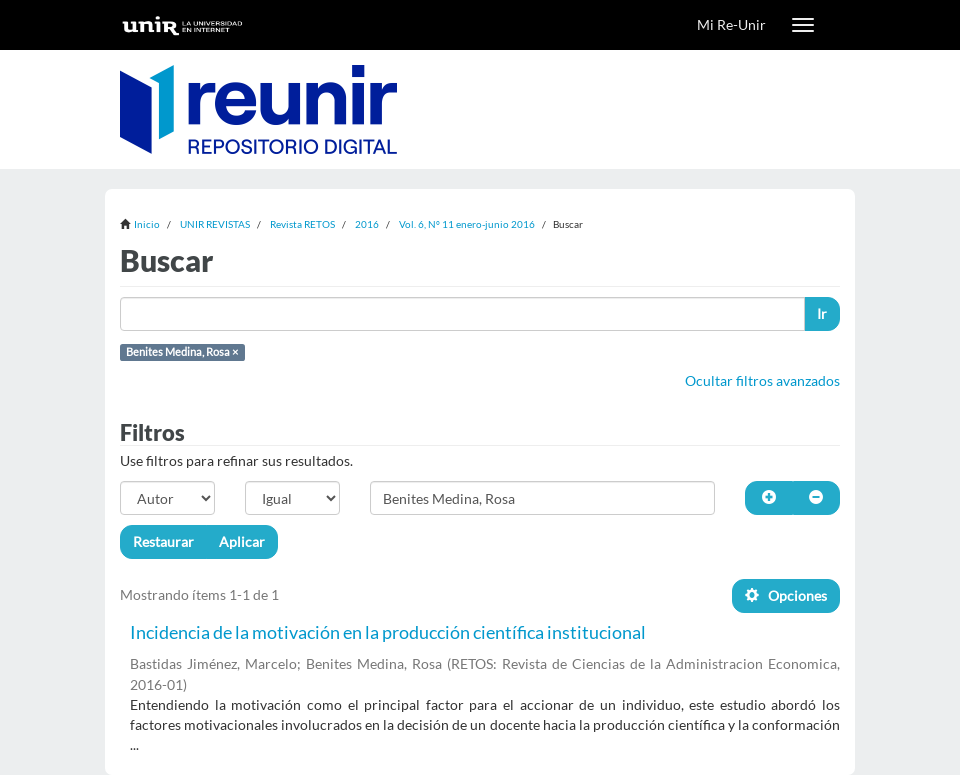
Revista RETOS (302, 224)
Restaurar (163, 541)
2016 (367, 224)
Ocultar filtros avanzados (762, 380)
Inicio (147, 224)
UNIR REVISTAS (215, 224)
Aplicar (242, 541)
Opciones (786, 595)
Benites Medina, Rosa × (182, 352)
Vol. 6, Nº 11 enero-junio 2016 (467, 224)
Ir (822, 313)
